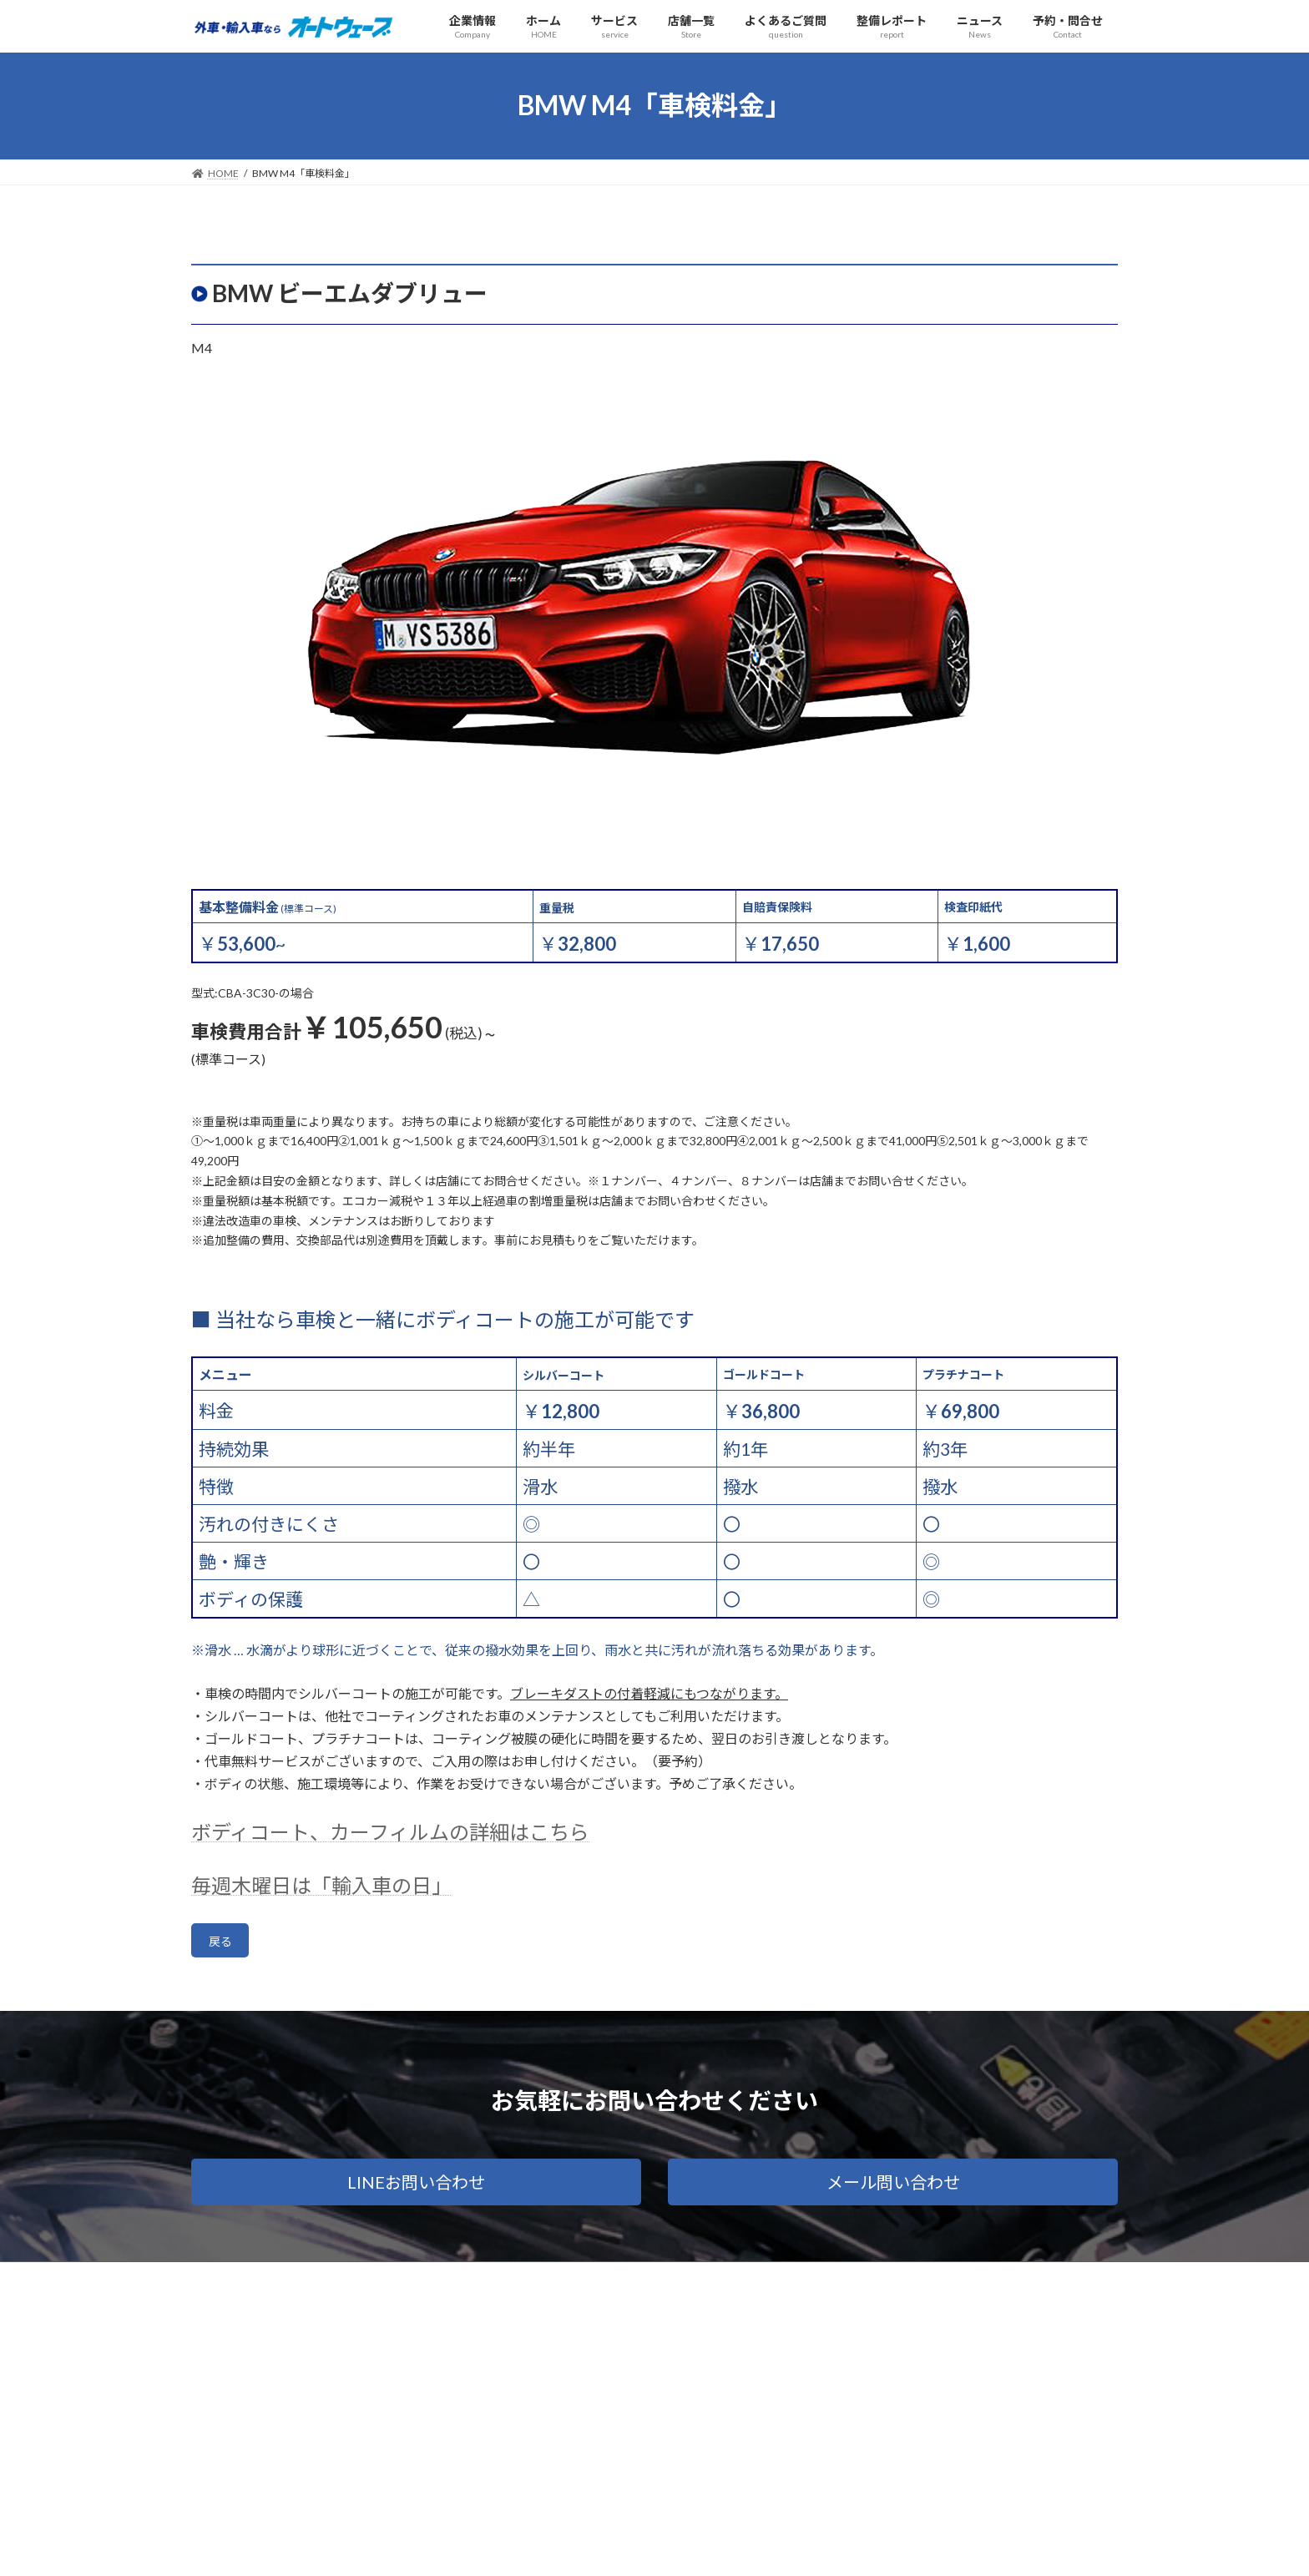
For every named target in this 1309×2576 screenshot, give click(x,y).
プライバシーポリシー (330, 2281)
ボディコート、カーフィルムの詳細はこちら (390, 1832)
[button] (416, 2187)
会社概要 (227, 2281)
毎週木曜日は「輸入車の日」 (321, 1885)
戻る (223, 1944)
